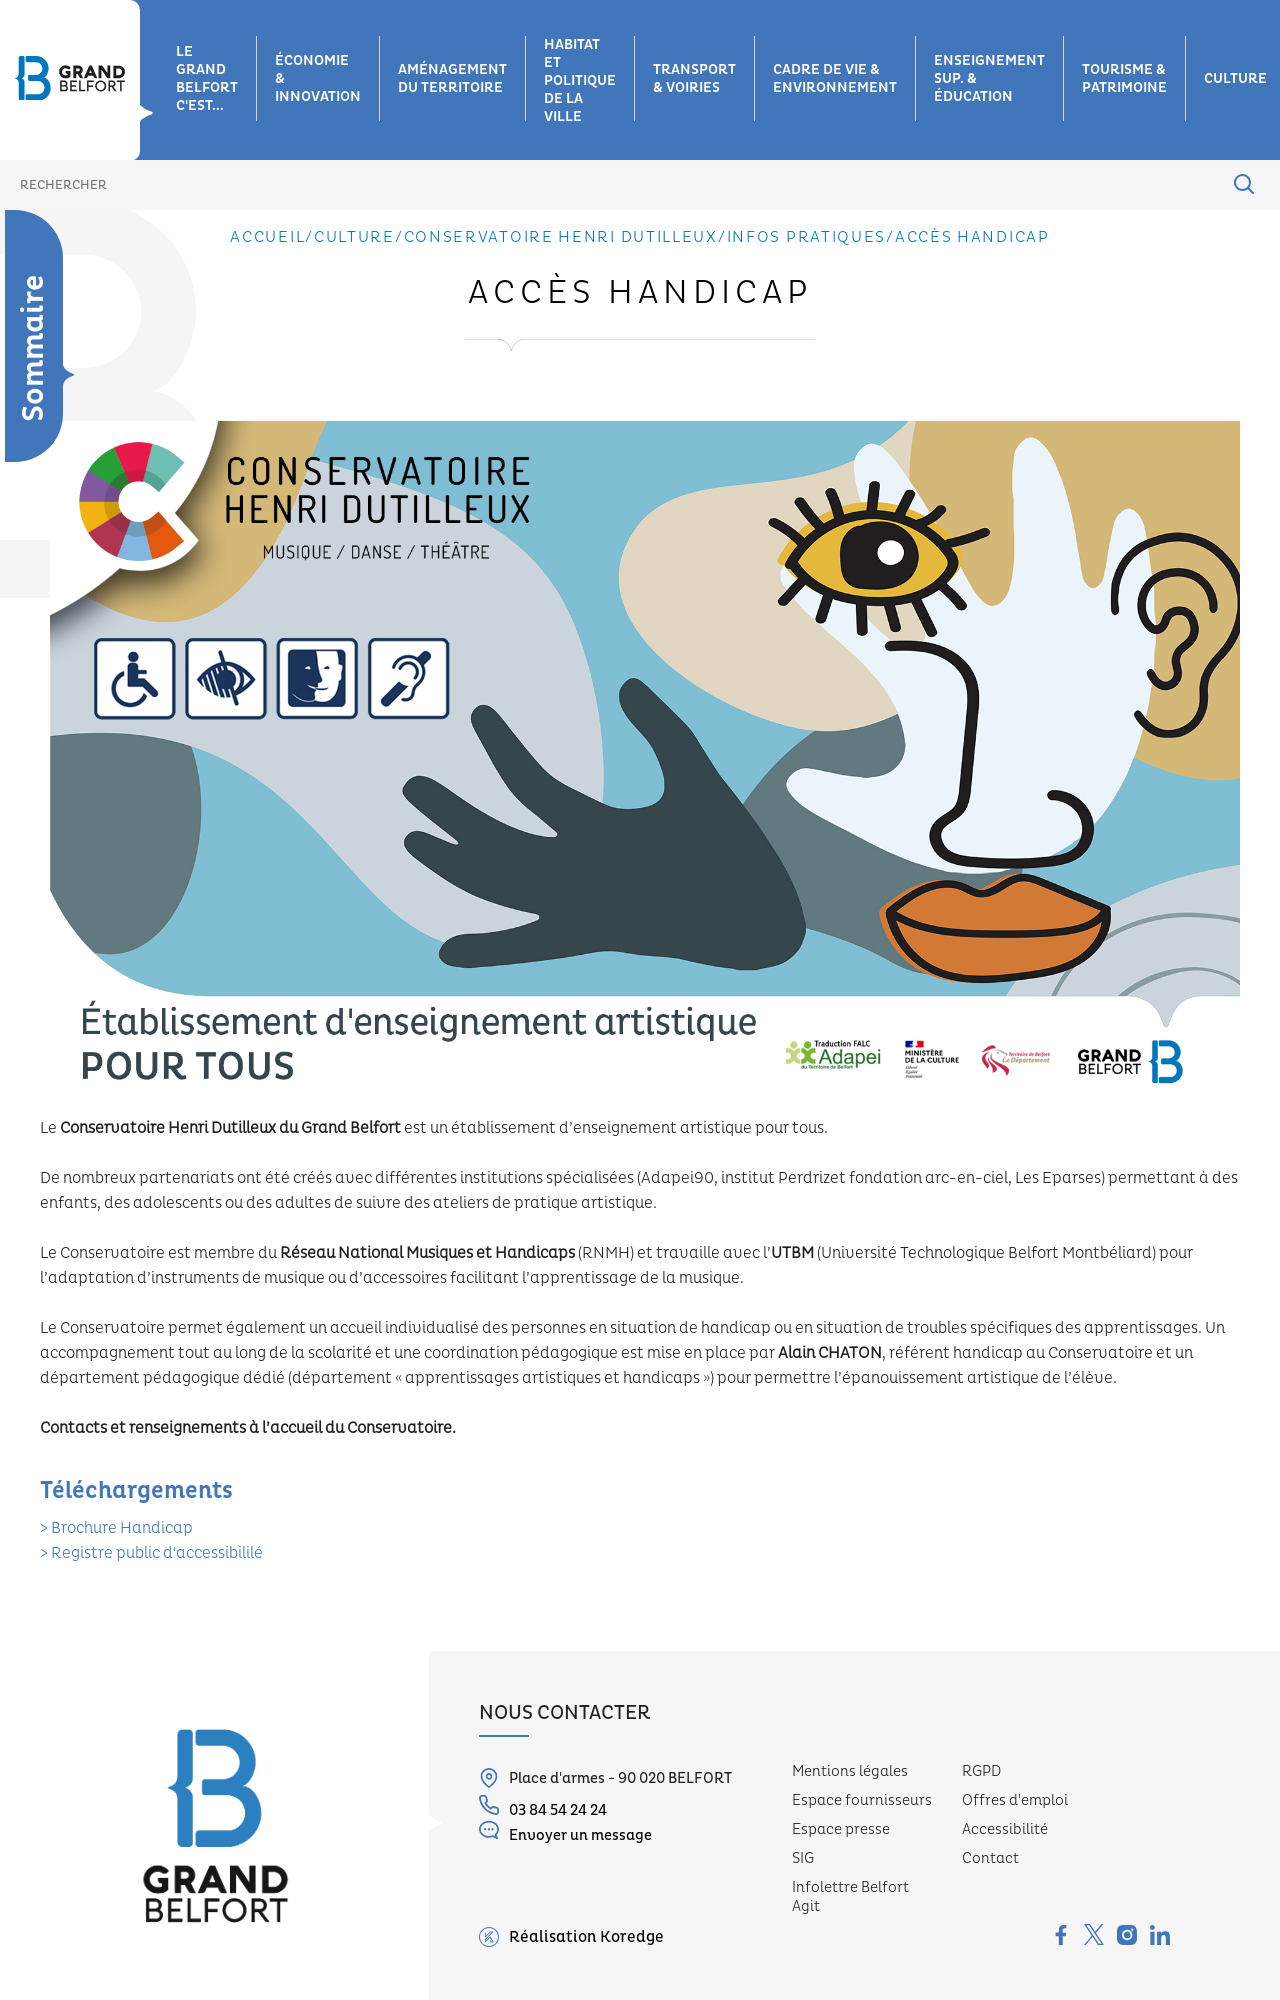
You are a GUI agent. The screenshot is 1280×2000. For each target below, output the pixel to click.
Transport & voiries (694, 79)
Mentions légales (850, 1771)
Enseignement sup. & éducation (989, 79)
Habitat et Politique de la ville (580, 81)
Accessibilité (1005, 1829)
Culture (354, 237)
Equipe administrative (38, 610)
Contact (990, 1858)
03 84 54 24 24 (543, 1807)
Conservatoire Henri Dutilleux (561, 237)
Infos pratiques (807, 237)
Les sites (29, 500)
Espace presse (841, 1829)
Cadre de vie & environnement (835, 79)
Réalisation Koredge (571, 1937)
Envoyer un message (565, 1832)
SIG (803, 1858)
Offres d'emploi (1015, 1800)
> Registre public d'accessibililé (151, 1553)
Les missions (29, 450)
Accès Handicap (972, 237)
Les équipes (29, 555)
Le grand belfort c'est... (207, 79)
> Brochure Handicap (116, 1528)
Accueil (267, 237)
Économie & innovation (318, 79)
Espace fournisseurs (862, 1800)
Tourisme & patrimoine (1124, 79)
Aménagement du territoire (452, 79)
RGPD (981, 1771)
